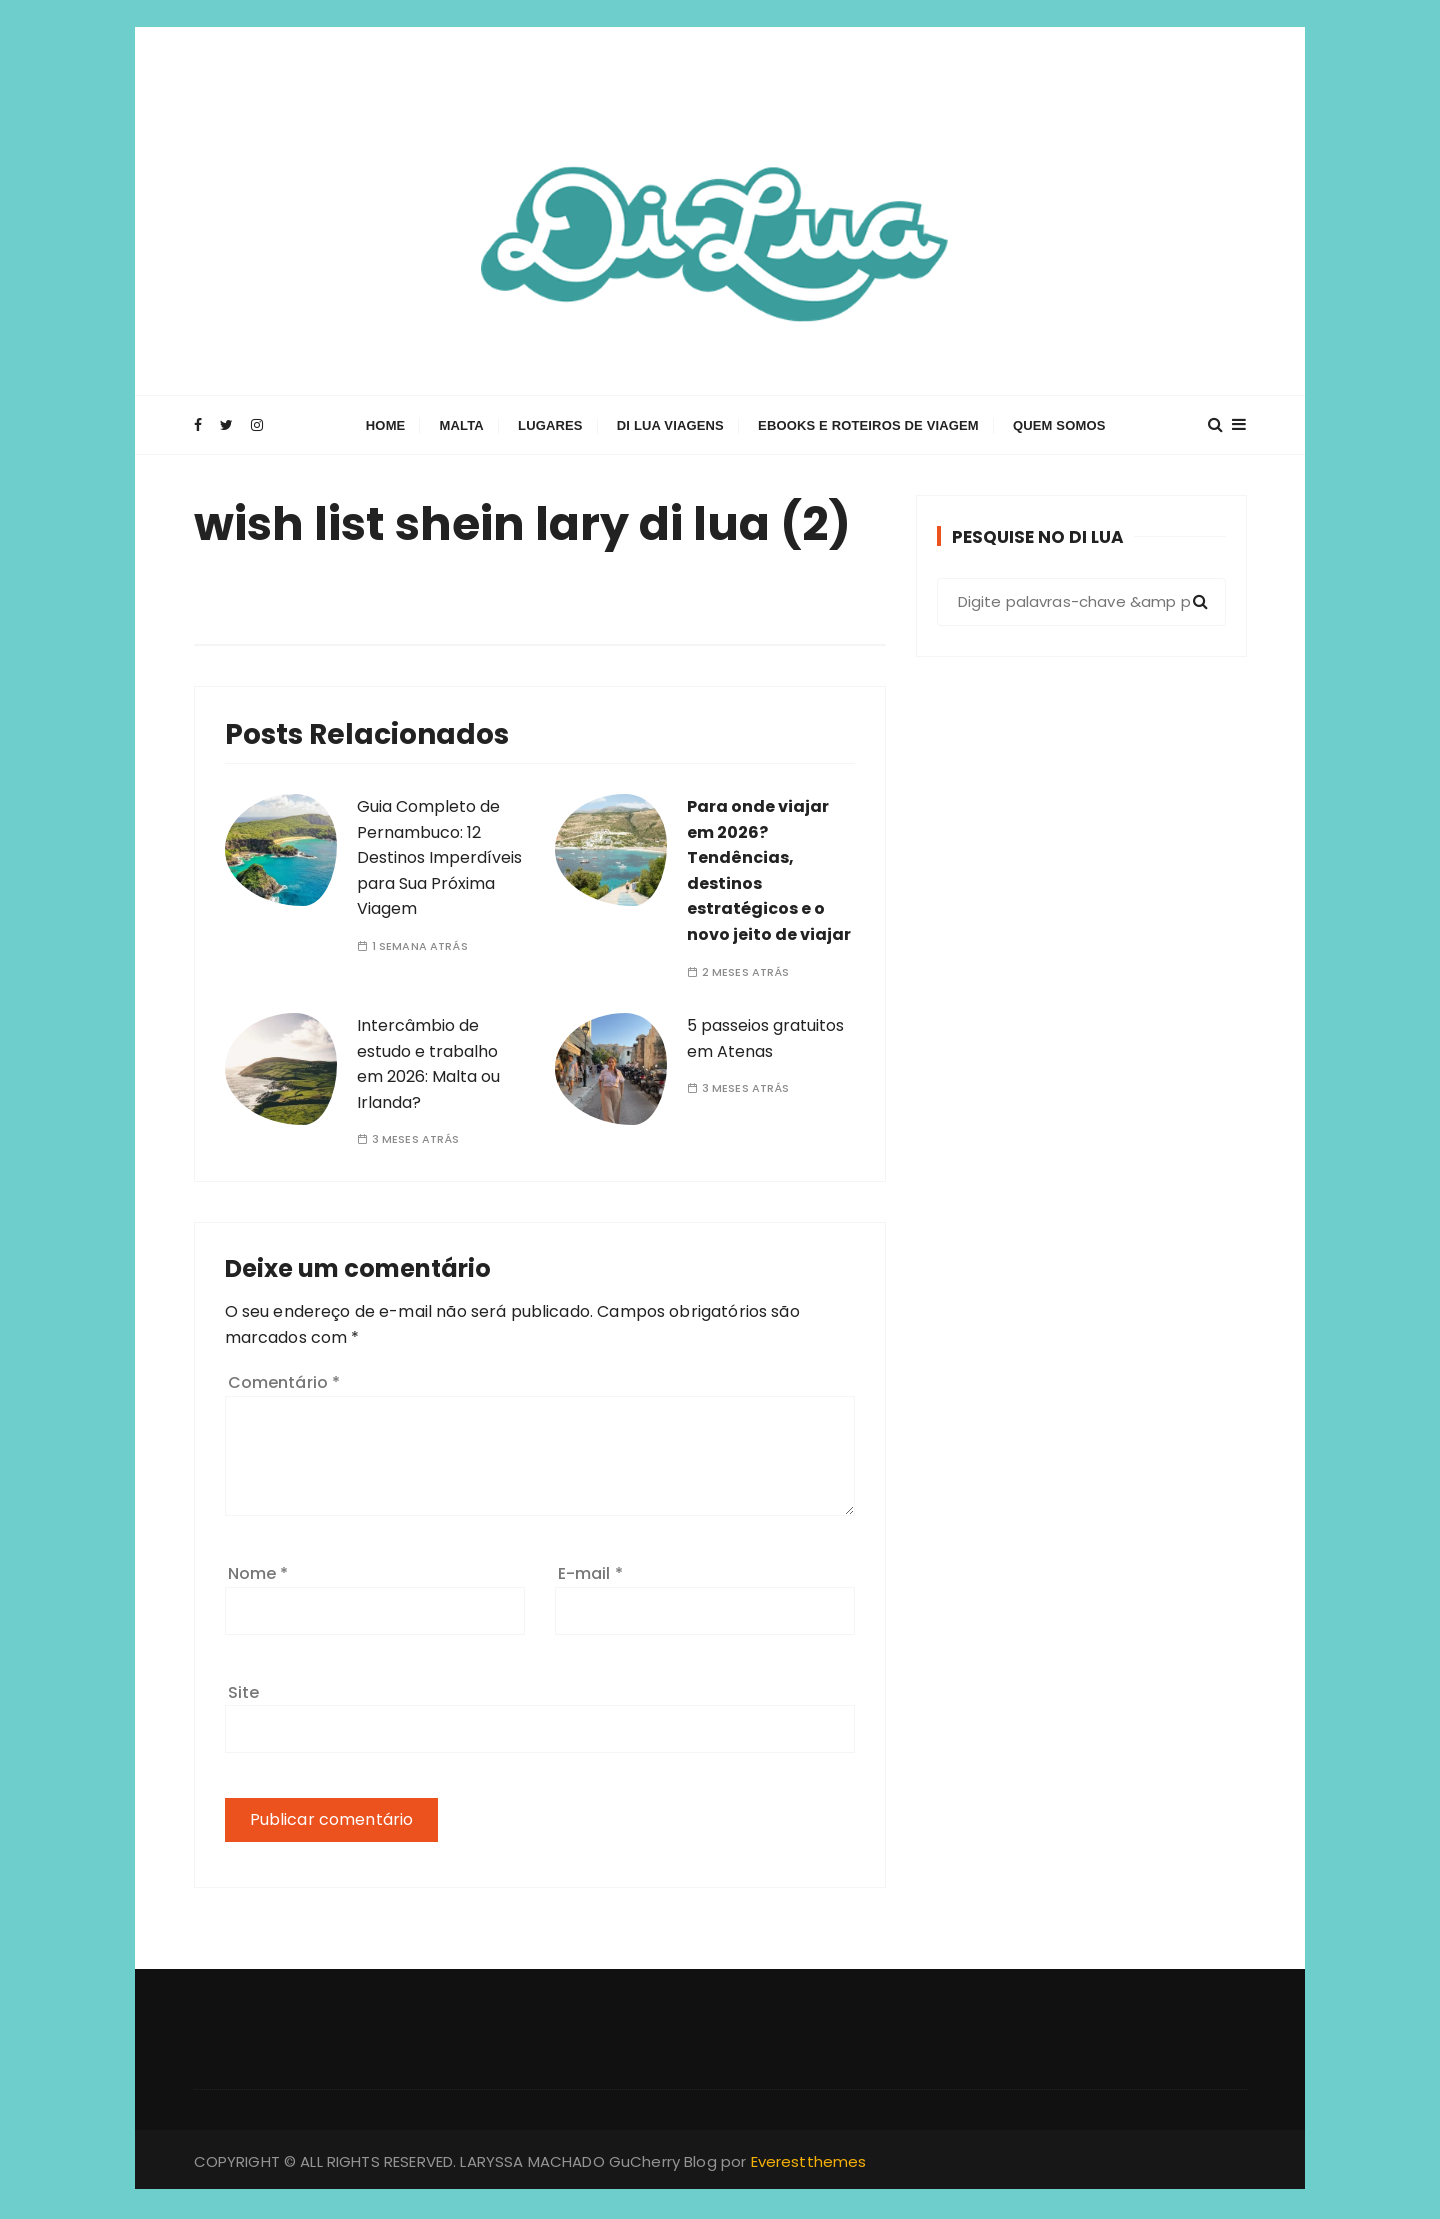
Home (386, 426)
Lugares (550, 426)
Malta (462, 426)
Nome (258, 1573)
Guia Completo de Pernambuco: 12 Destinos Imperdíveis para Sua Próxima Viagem (439, 857)
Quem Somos (1059, 426)
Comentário (284, 1382)
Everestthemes (809, 2161)
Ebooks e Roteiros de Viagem (868, 426)
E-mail (590, 1573)
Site (244, 1692)
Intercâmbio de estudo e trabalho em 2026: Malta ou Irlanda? (428, 1064)
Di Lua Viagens (670, 426)
